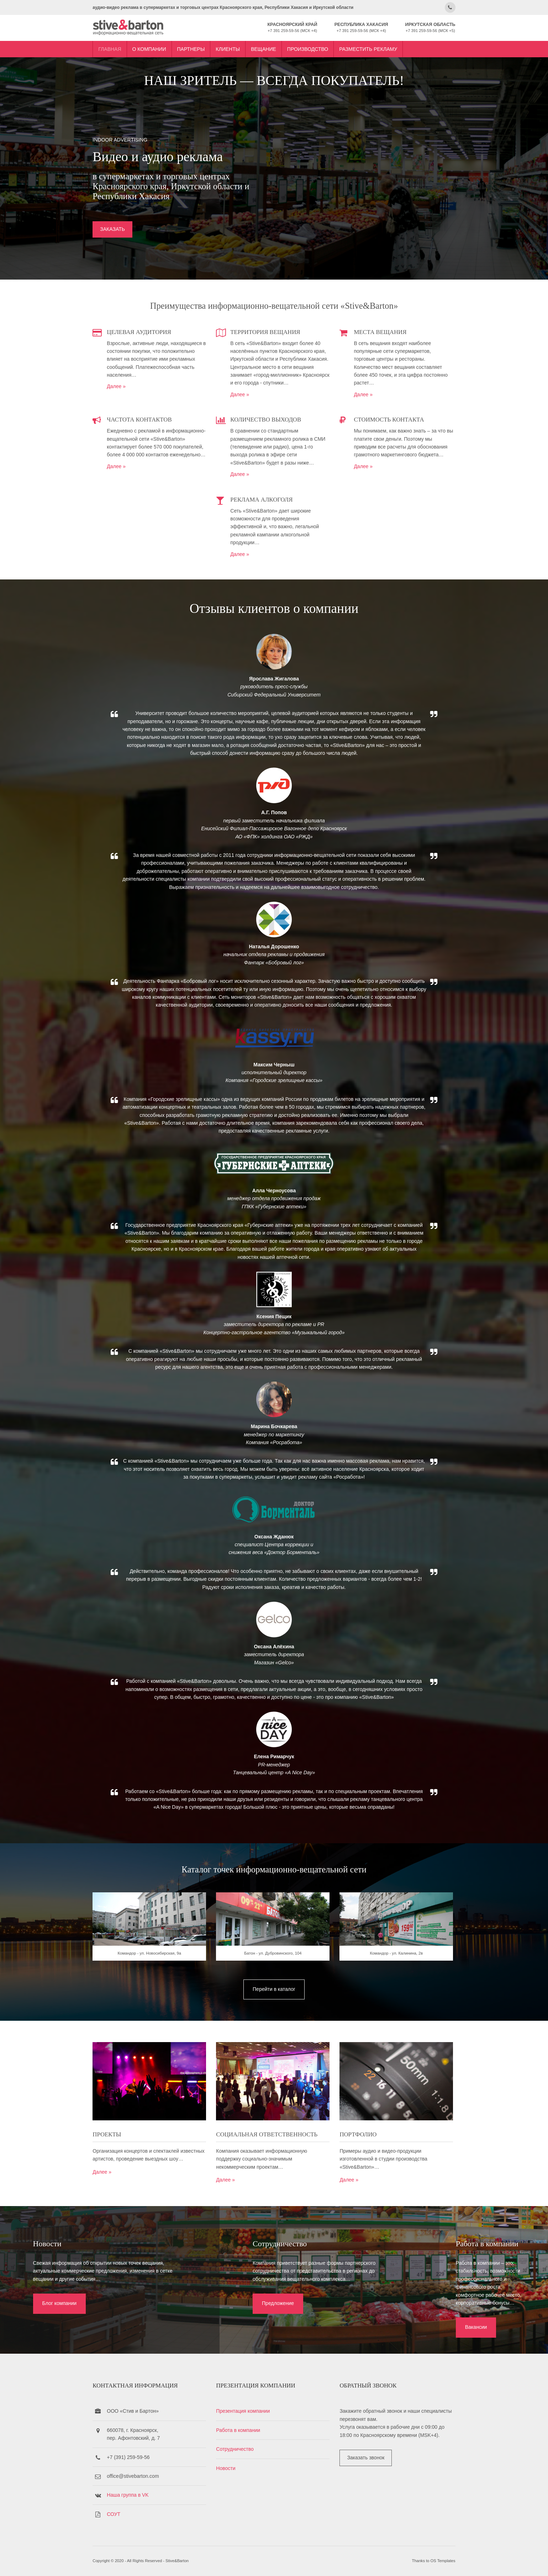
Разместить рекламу (376, 47)
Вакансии (413, 2315)
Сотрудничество (238, 2449)
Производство (315, 47)
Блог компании (54, 2315)
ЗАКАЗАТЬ (119, 229)
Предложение (235, 2315)
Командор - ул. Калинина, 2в (393, 1976)
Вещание (271, 47)
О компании (156, 47)
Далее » (123, 385)
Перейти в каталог (274, 2011)
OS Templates (435, 2561)
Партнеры (198, 47)
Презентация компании (246, 2411)
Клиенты (235, 47)
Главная (117, 47)
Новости (229, 2468)
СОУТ (121, 2514)
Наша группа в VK (135, 2494)
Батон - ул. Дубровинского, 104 (273, 1976)
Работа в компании (242, 2430)
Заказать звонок (365, 2457)
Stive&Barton (184, 2561)
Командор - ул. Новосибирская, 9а (154, 1976)
